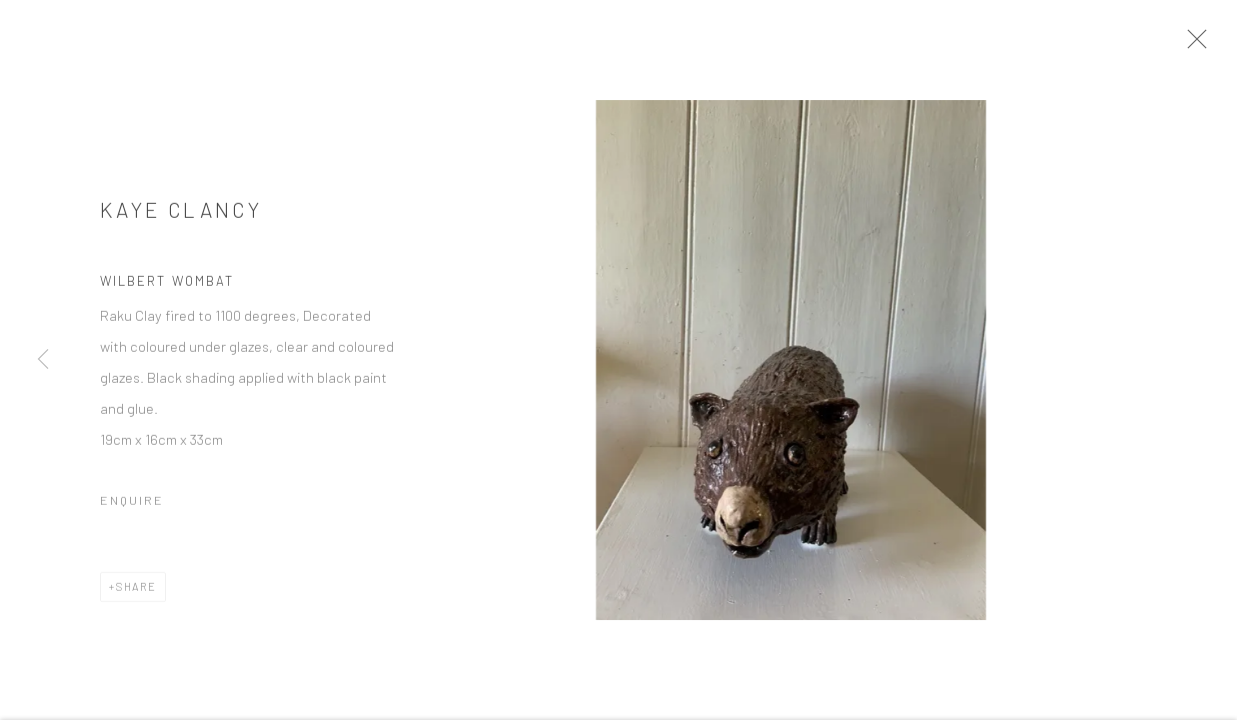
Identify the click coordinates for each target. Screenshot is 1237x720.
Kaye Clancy (181, 215)
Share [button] (136, 592)
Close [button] (1203, 45)
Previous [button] (43, 360)
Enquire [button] (132, 506)
